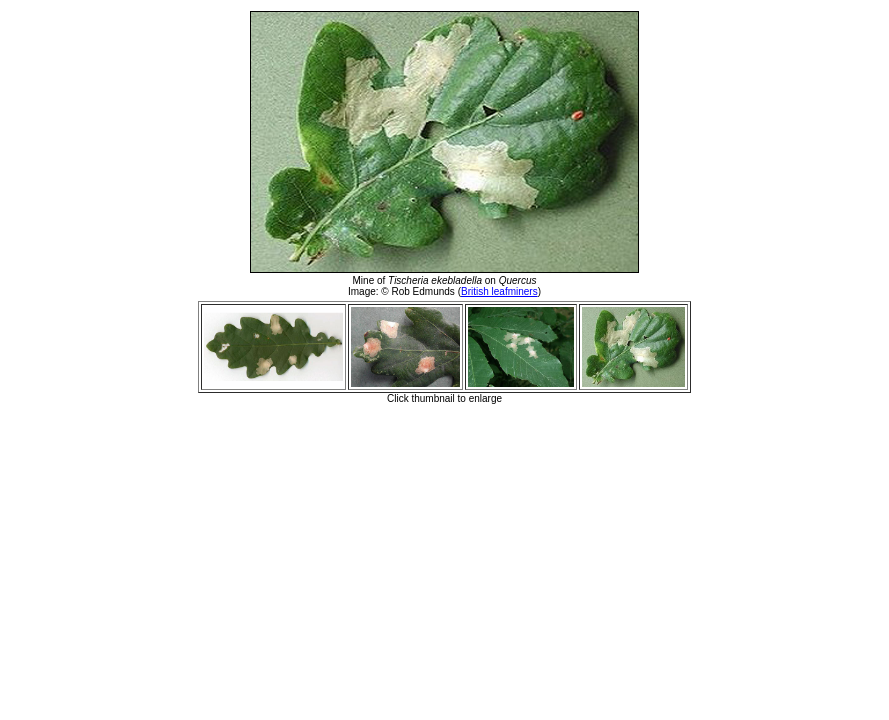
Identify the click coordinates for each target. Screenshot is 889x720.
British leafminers (499, 291)
